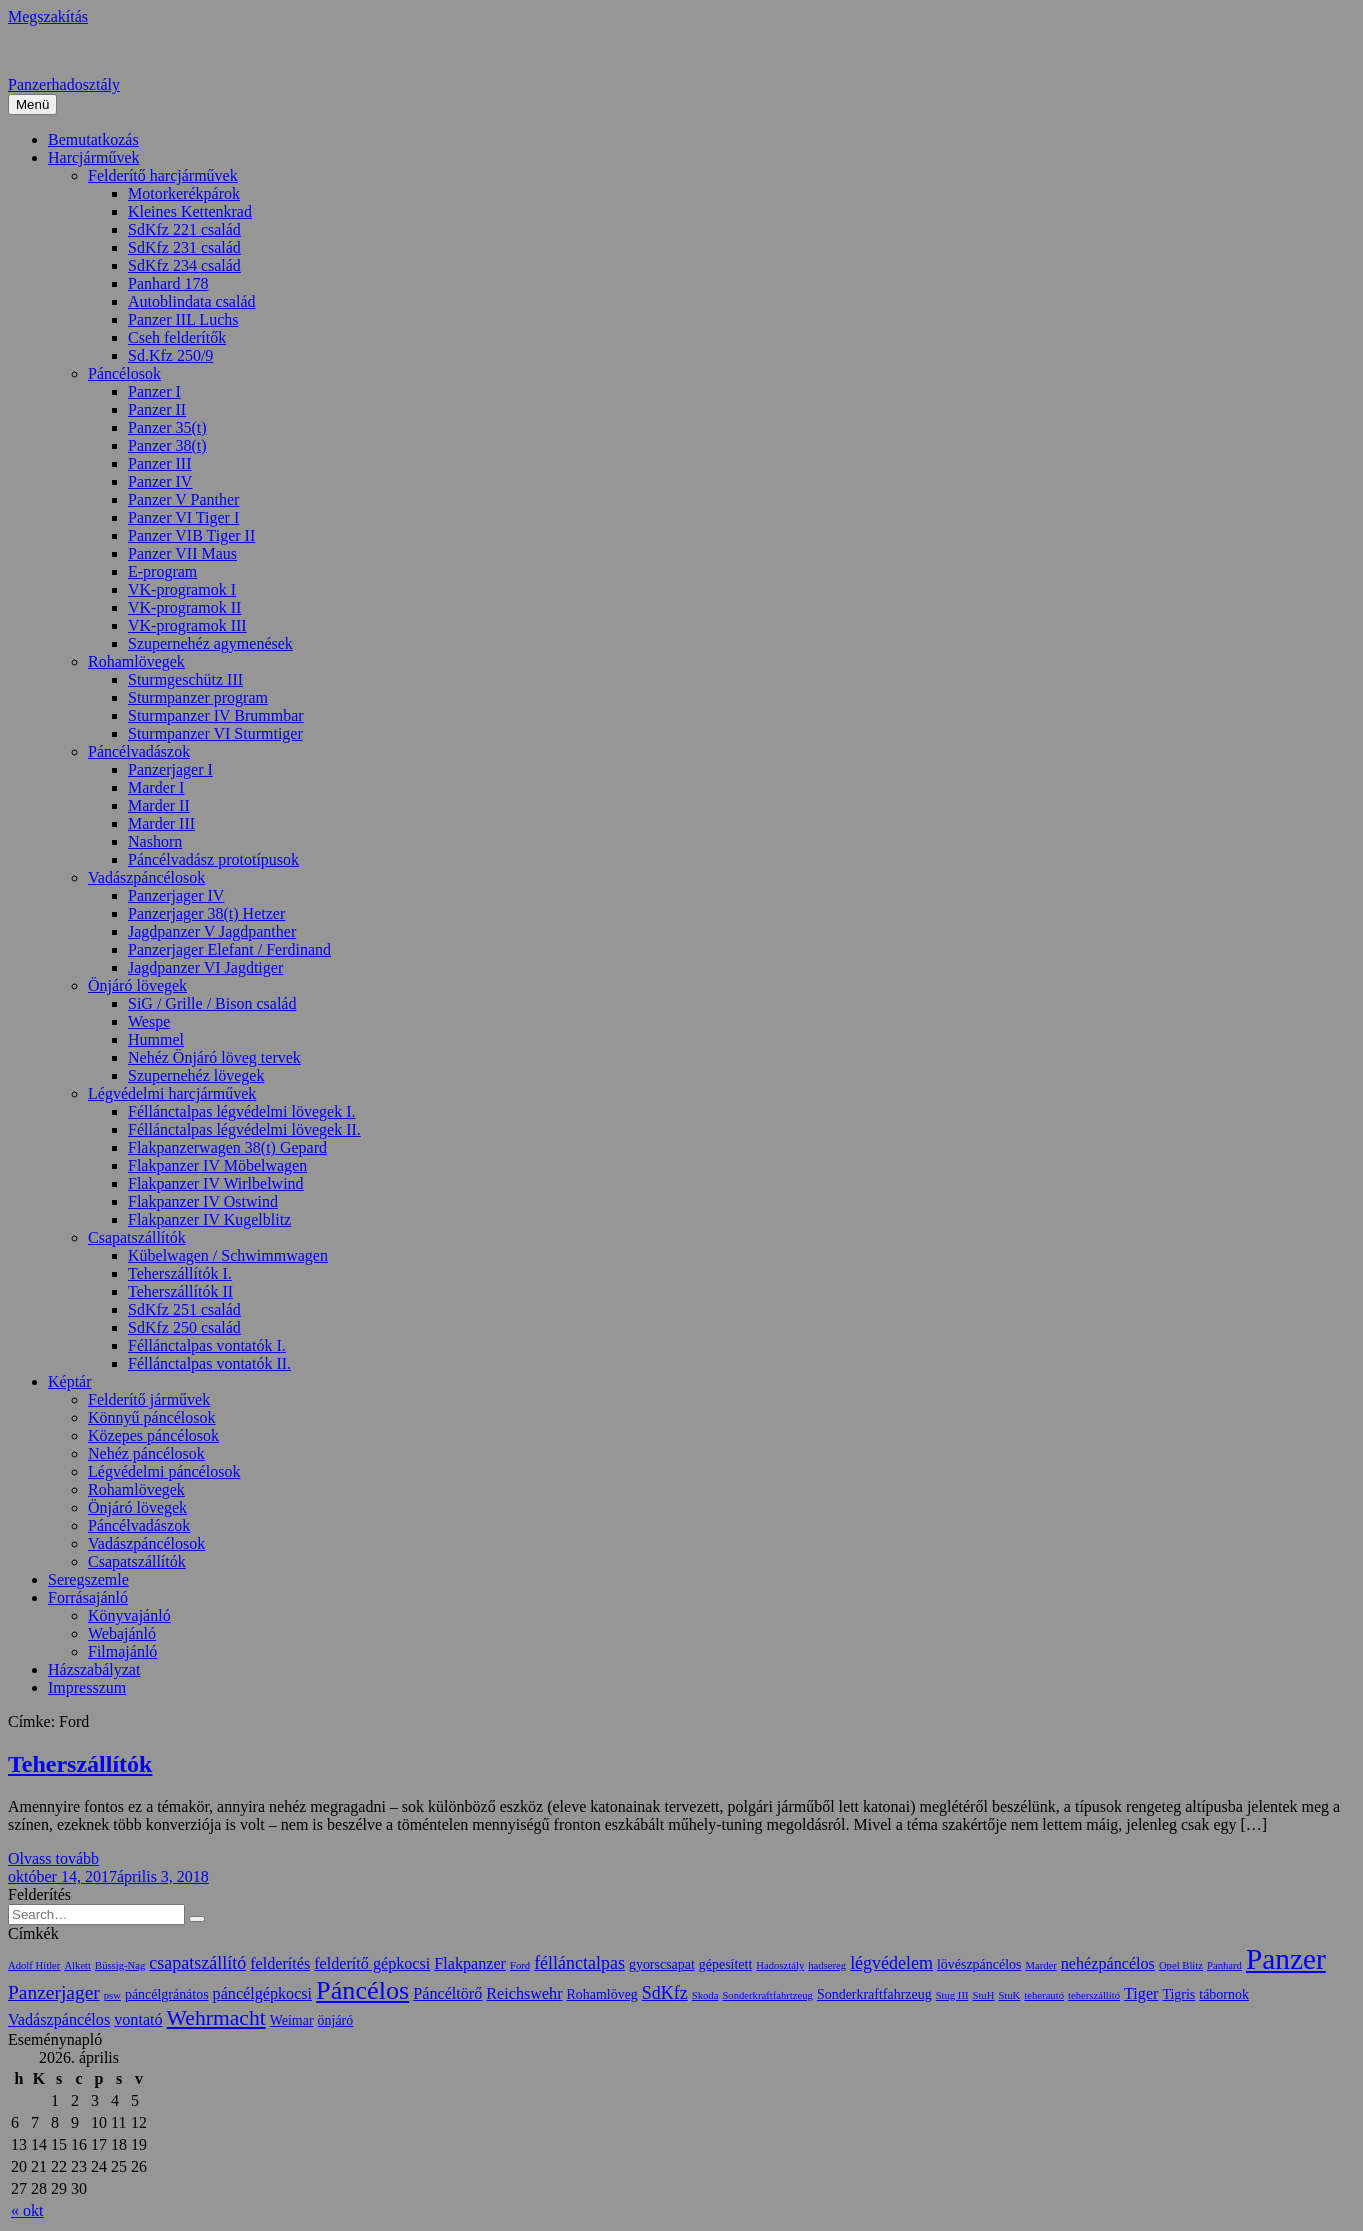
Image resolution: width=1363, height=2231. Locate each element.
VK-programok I (182, 589)
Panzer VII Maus (182, 553)
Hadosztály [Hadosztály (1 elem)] (780, 1965)
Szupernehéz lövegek (196, 1075)
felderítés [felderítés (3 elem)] (280, 1963)
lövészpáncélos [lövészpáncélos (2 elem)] (979, 1964)
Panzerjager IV (176, 895)
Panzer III (160, 463)
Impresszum (87, 1687)
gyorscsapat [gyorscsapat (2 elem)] (662, 1964)
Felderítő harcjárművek (163, 175)
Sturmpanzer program (198, 697)
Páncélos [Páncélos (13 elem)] (362, 1990)
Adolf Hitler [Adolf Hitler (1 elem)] (34, 1965)
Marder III (161, 823)
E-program (162, 571)
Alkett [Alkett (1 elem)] (77, 1965)
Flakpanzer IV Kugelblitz (209, 1219)
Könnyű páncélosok (152, 1417)
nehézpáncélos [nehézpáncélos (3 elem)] (1108, 1963)
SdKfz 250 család (184, 1327)
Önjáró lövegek (137, 985)
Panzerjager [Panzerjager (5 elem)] (54, 1992)
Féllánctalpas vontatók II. (209, 1363)
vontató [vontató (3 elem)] (138, 2019)
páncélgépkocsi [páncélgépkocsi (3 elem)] (263, 1993)
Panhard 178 (168, 283)
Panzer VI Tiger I (183, 517)
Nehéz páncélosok (146, 1453)
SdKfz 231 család (184, 247)
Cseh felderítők (177, 337)
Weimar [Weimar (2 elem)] (292, 2020)
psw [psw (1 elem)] (112, 1995)
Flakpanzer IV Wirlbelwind (216, 1183)
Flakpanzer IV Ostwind (203, 1201)
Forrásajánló (88, 1597)
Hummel (156, 1039)
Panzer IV (160, 481)
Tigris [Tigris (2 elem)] (1178, 1994)
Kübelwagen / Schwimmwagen (228, 1255)
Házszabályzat (94, 1669)
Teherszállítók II (180, 1291)
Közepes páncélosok (153, 1435)
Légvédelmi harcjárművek (172, 1093)
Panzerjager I (170, 769)
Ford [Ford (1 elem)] (520, 1965)
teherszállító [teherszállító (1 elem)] (1094, 1995)
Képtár (70, 1381)
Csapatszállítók (137, 1237)
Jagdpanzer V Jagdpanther (212, 931)
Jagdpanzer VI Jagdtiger (205, 967)
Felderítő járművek (149, 1399)
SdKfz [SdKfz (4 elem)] (665, 1993)
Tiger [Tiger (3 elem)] (1141, 1993)
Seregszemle (88, 1579)
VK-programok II (184, 607)
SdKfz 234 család (184, 265)
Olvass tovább (53, 1858)
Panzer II (157, 409)
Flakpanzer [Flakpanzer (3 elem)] (470, 1963)
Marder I (156, 787)
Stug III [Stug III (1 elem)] (952, 1995)
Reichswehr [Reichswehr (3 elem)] (524, 1993)
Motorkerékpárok (184, 193)
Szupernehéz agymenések (210, 643)
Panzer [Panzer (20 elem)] (1286, 1959)
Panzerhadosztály (64, 84)
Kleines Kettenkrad (190, 211)
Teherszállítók (80, 1764)
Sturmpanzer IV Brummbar (216, 715)
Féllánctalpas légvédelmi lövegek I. (241, 1111)
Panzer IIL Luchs (183, 319)
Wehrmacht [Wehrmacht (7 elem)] (216, 2018)
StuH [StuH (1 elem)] (983, 1995)
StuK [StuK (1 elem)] (1009, 1995)
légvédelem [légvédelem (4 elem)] (891, 1963)
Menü (32, 104)
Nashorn (155, 841)
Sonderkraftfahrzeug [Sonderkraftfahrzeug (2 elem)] (874, 1994)
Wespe (149, 1021)
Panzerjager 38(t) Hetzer (206, 913)
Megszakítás (48, 16)
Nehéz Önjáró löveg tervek (214, 1057)
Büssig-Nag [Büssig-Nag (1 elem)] (120, 1965)
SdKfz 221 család (184, 229)
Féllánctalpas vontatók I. (207, 1345)
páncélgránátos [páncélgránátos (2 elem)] (167, 1994)
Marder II (159, 805)
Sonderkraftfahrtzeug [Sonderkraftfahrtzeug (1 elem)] (767, 1995)
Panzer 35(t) (167, 427)
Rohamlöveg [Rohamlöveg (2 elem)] (602, 1994)
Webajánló (122, 1633)
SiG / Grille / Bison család (212, 1003)
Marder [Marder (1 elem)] (1040, 1965)
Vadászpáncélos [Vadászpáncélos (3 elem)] (59, 2019)
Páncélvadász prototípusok (213, 859)
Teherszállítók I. (180, 1273)
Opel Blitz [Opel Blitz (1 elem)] (1181, 1965)
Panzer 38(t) (167, 445)
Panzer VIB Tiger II (191, 535)
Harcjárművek (94, 157)
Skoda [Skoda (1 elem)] (705, 1995)
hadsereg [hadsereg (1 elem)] (827, 1965)
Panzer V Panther (183, 499)
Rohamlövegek (136, 661)
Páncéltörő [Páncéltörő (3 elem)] (447, 1993)
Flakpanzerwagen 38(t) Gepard (227, 1147)
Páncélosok (124, 373)
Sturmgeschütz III (185, 679)
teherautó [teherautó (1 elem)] (1044, 1995)
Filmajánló (122, 1651)
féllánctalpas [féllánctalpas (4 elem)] (579, 1963)
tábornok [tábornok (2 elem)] (1224, 1994)
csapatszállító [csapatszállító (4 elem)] (197, 1963)
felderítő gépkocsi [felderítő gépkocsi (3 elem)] (372, 1963)
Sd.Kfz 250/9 (170, 355)
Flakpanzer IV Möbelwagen (217, 1165)
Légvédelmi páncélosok (164, 1471)
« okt (27, 2210)
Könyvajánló (129, 1615)
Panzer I (154, 391)
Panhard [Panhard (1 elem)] (1224, 1965)
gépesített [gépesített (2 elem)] (725, 1964)
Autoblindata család (192, 301)
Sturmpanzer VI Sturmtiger (215, 733)
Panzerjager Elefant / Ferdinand (229, 949)
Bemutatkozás (93, 139)
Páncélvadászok (139, 751)
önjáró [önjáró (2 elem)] (336, 2020)
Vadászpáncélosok (146, 877)
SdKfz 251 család (184, 1309)
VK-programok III (187, 625)
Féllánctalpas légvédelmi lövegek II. (244, 1129)
